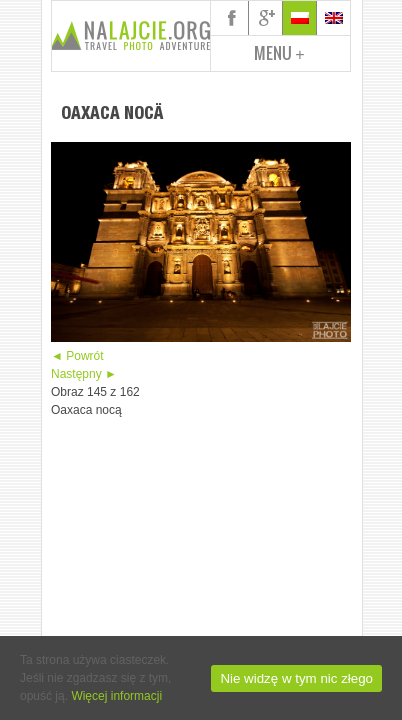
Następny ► (84, 374)
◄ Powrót (77, 356)
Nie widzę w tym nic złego (296, 678)
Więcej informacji (116, 696)
